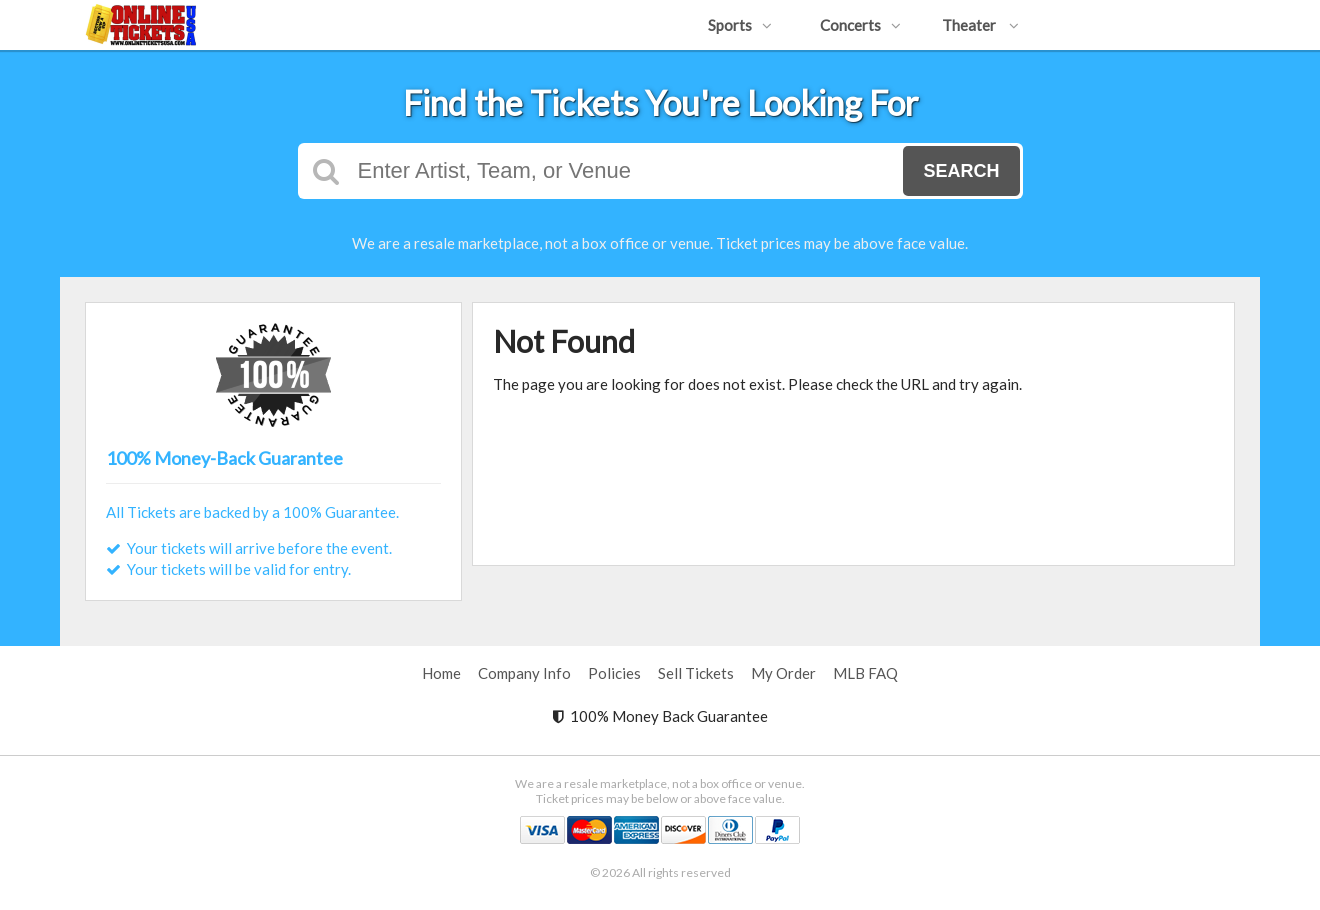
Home (441, 673)
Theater (980, 25)
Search (961, 171)
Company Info (524, 673)
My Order (783, 673)
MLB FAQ (865, 673)
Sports (740, 25)
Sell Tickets (696, 673)
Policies (614, 673)
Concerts (860, 25)
